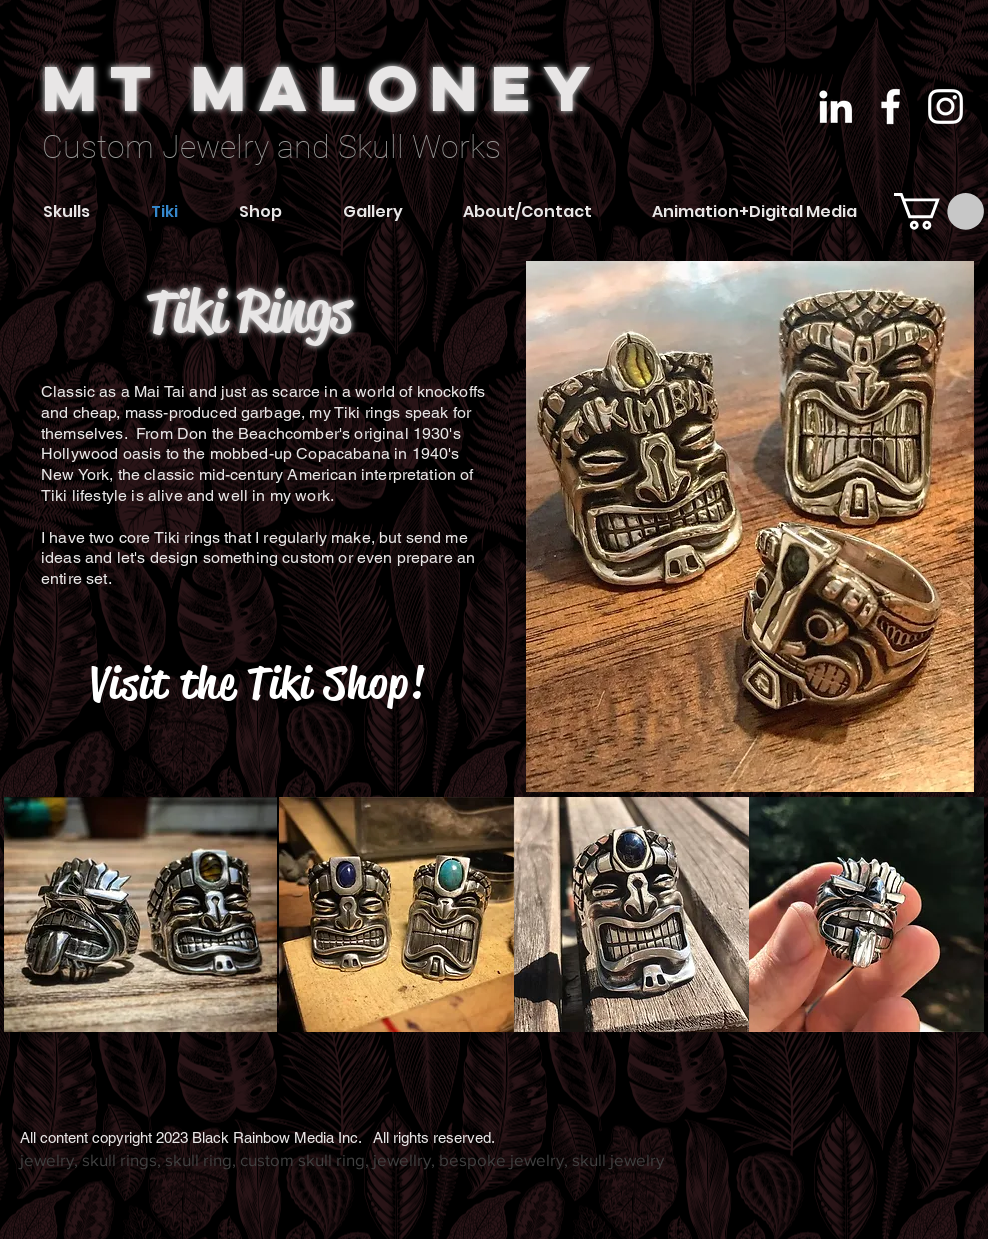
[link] (939, 211)
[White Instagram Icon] (945, 106)
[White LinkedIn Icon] (835, 106)
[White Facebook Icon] (890, 106)
